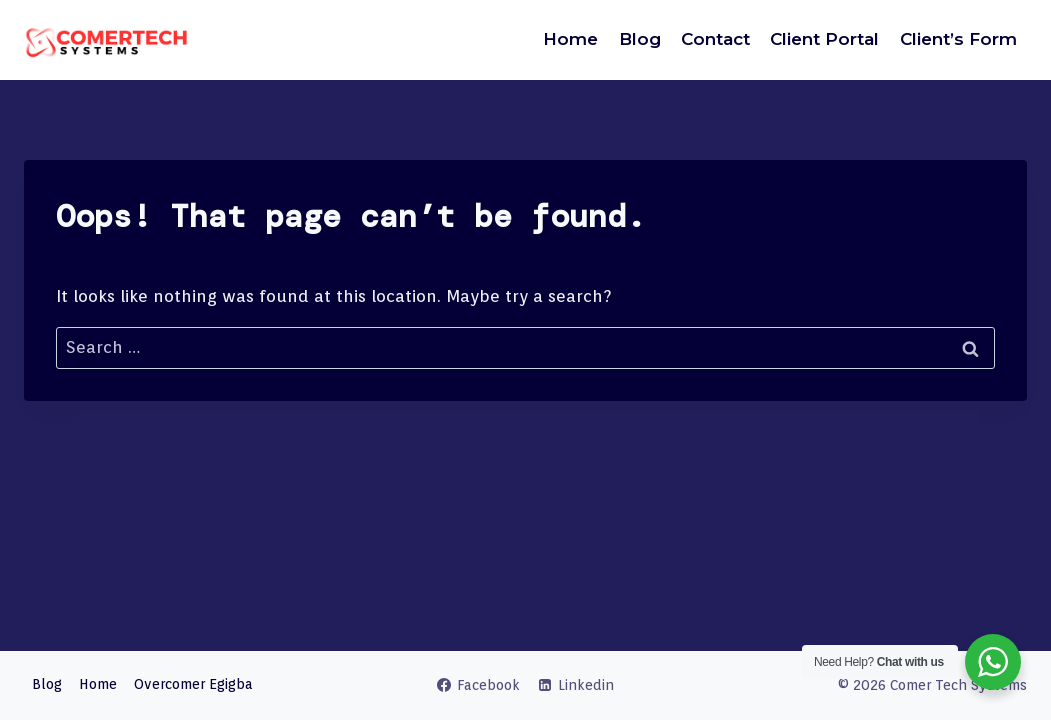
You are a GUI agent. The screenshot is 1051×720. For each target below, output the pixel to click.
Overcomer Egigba (193, 684)
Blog (640, 39)
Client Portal (824, 39)
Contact (715, 39)
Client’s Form (958, 39)
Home (570, 39)
